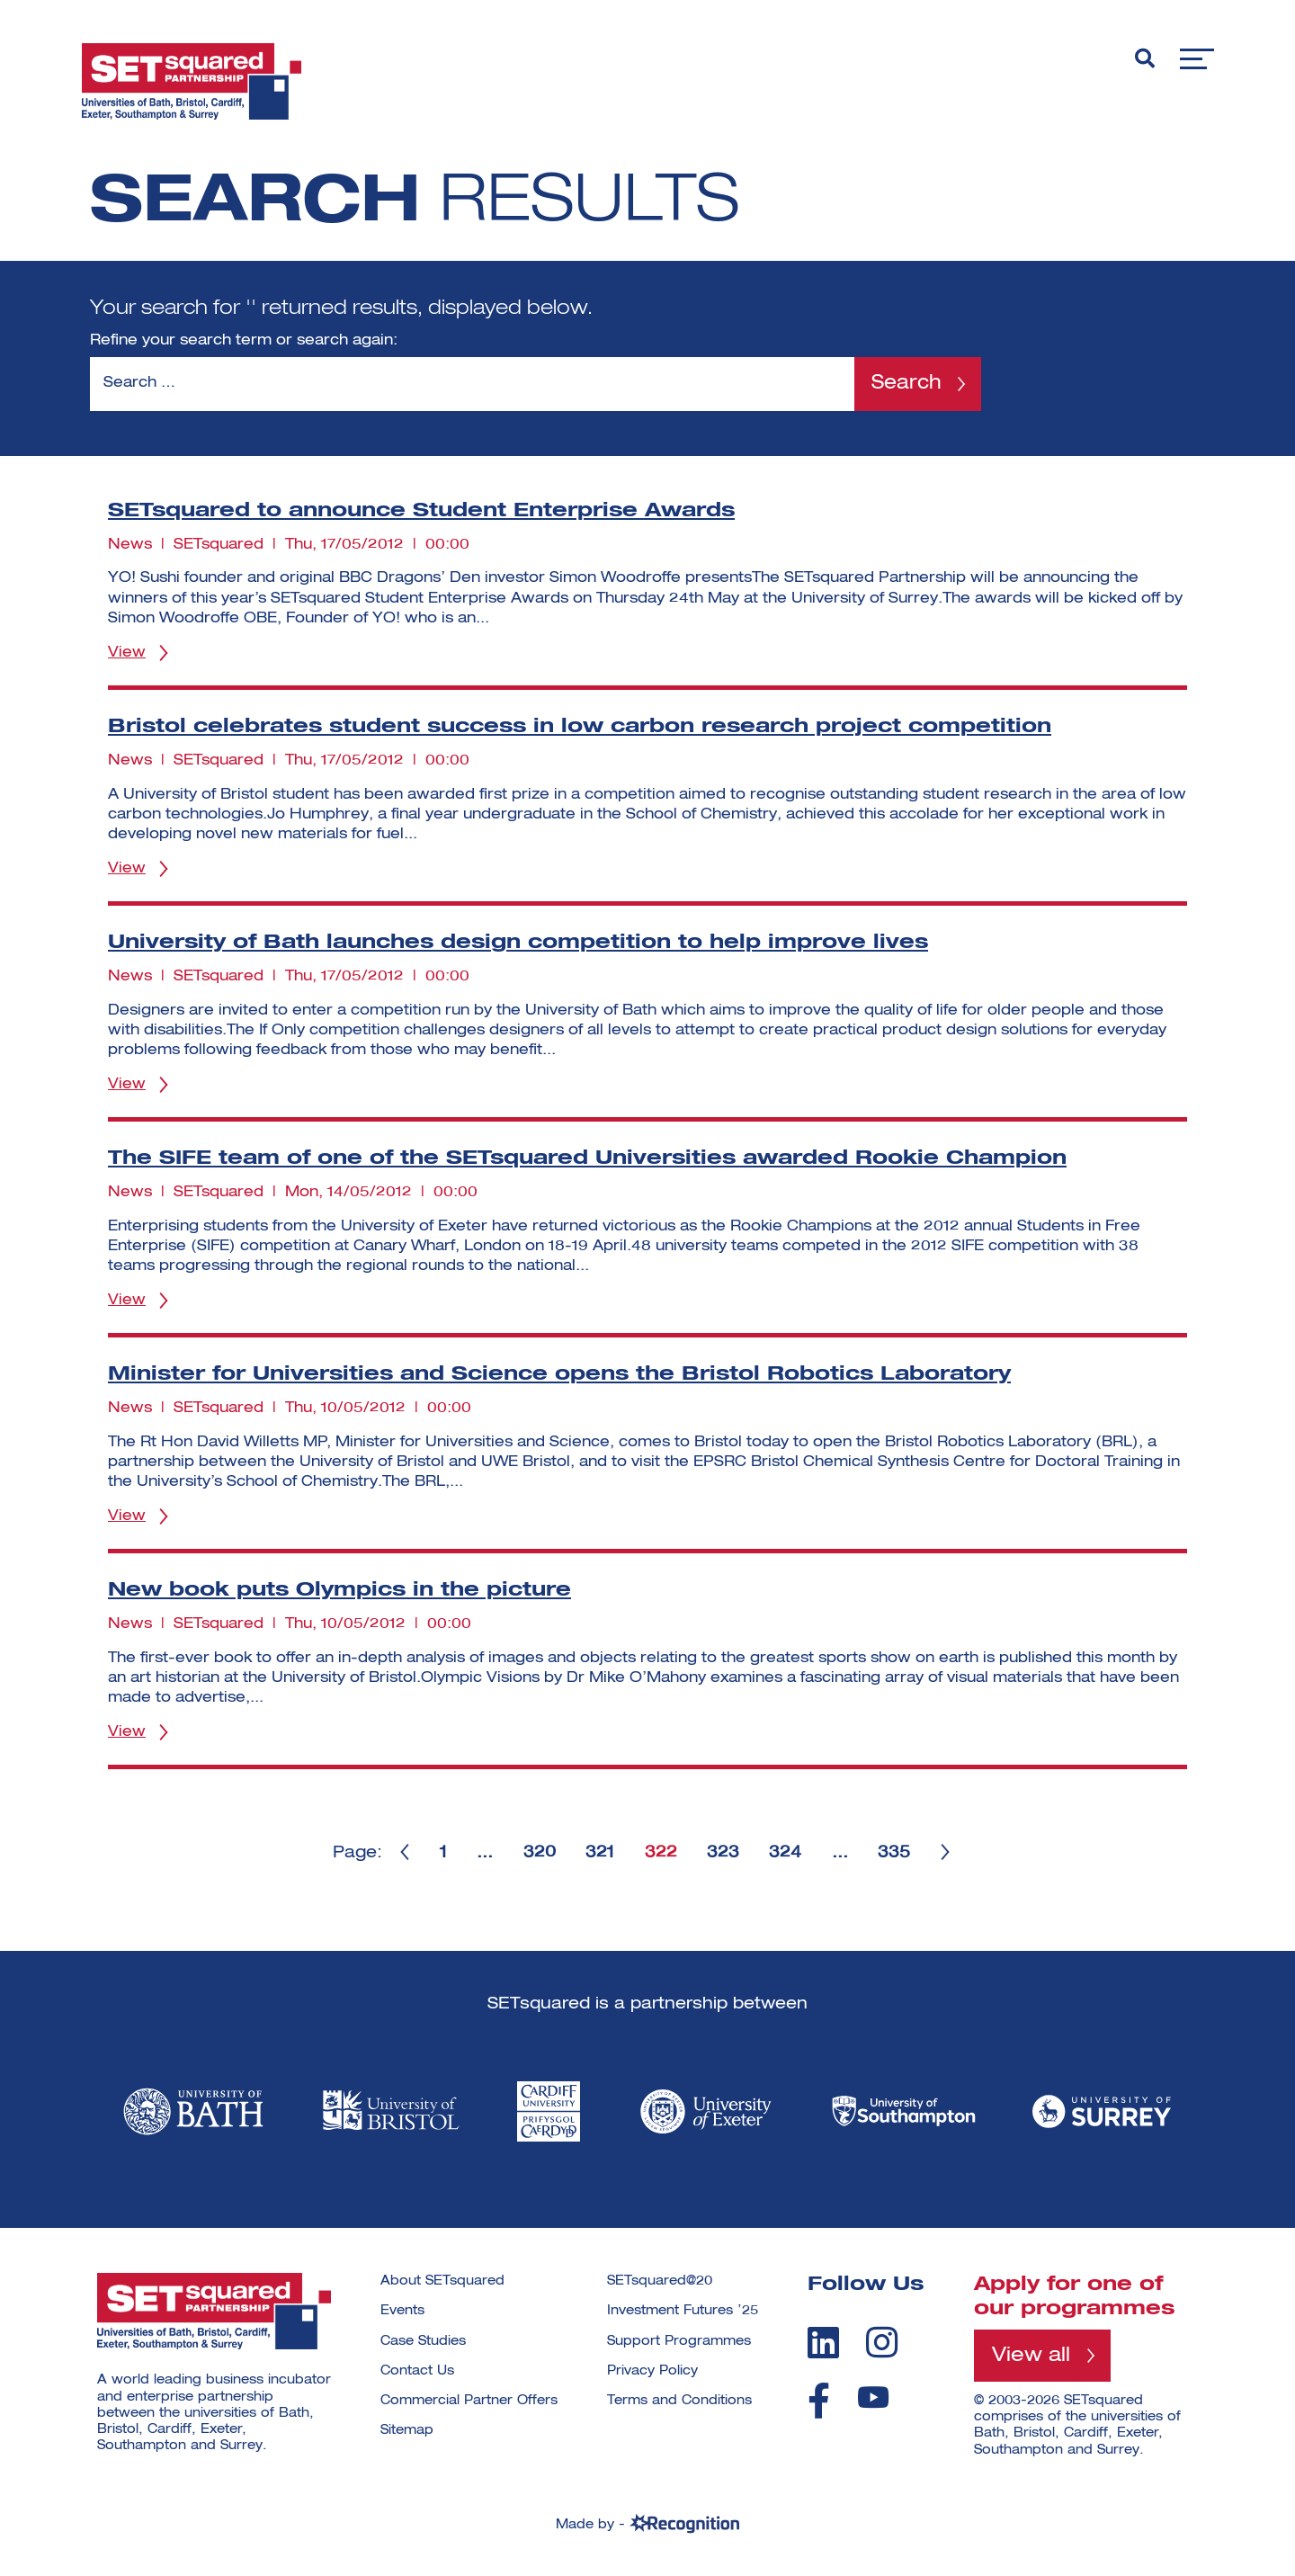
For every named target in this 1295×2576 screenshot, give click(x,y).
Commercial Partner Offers (469, 2400)
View (127, 653)
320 (538, 1853)
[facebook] (819, 2401)
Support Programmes (679, 2341)
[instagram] (882, 2342)
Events (402, 2310)
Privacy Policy (652, 2371)
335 (896, 1853)
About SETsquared (442, 2281)
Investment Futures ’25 (682, 2310)
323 (724, 1853)
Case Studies (423, 2341)
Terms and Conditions (679, 2400)
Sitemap (406, 2430)
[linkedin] (823, 2342)
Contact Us (417, 2371)
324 (787, 1853)
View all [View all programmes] (1031, 2356)
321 (599, 1853)
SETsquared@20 (659, 2281)
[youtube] (873, 2397)
